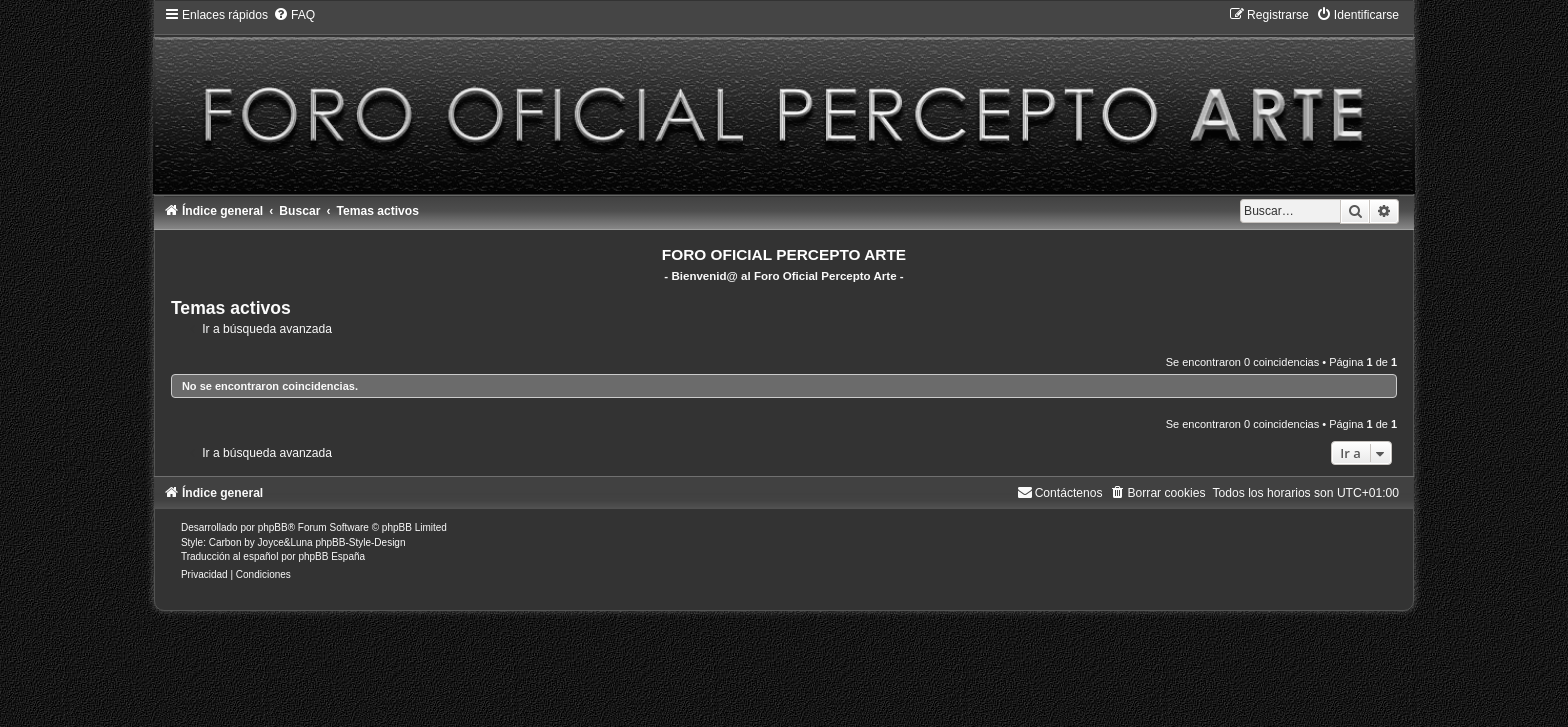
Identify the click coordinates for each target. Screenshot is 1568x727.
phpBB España (331, 556)
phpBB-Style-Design (360, 542)
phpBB (273, 527)
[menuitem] (294, 15)
